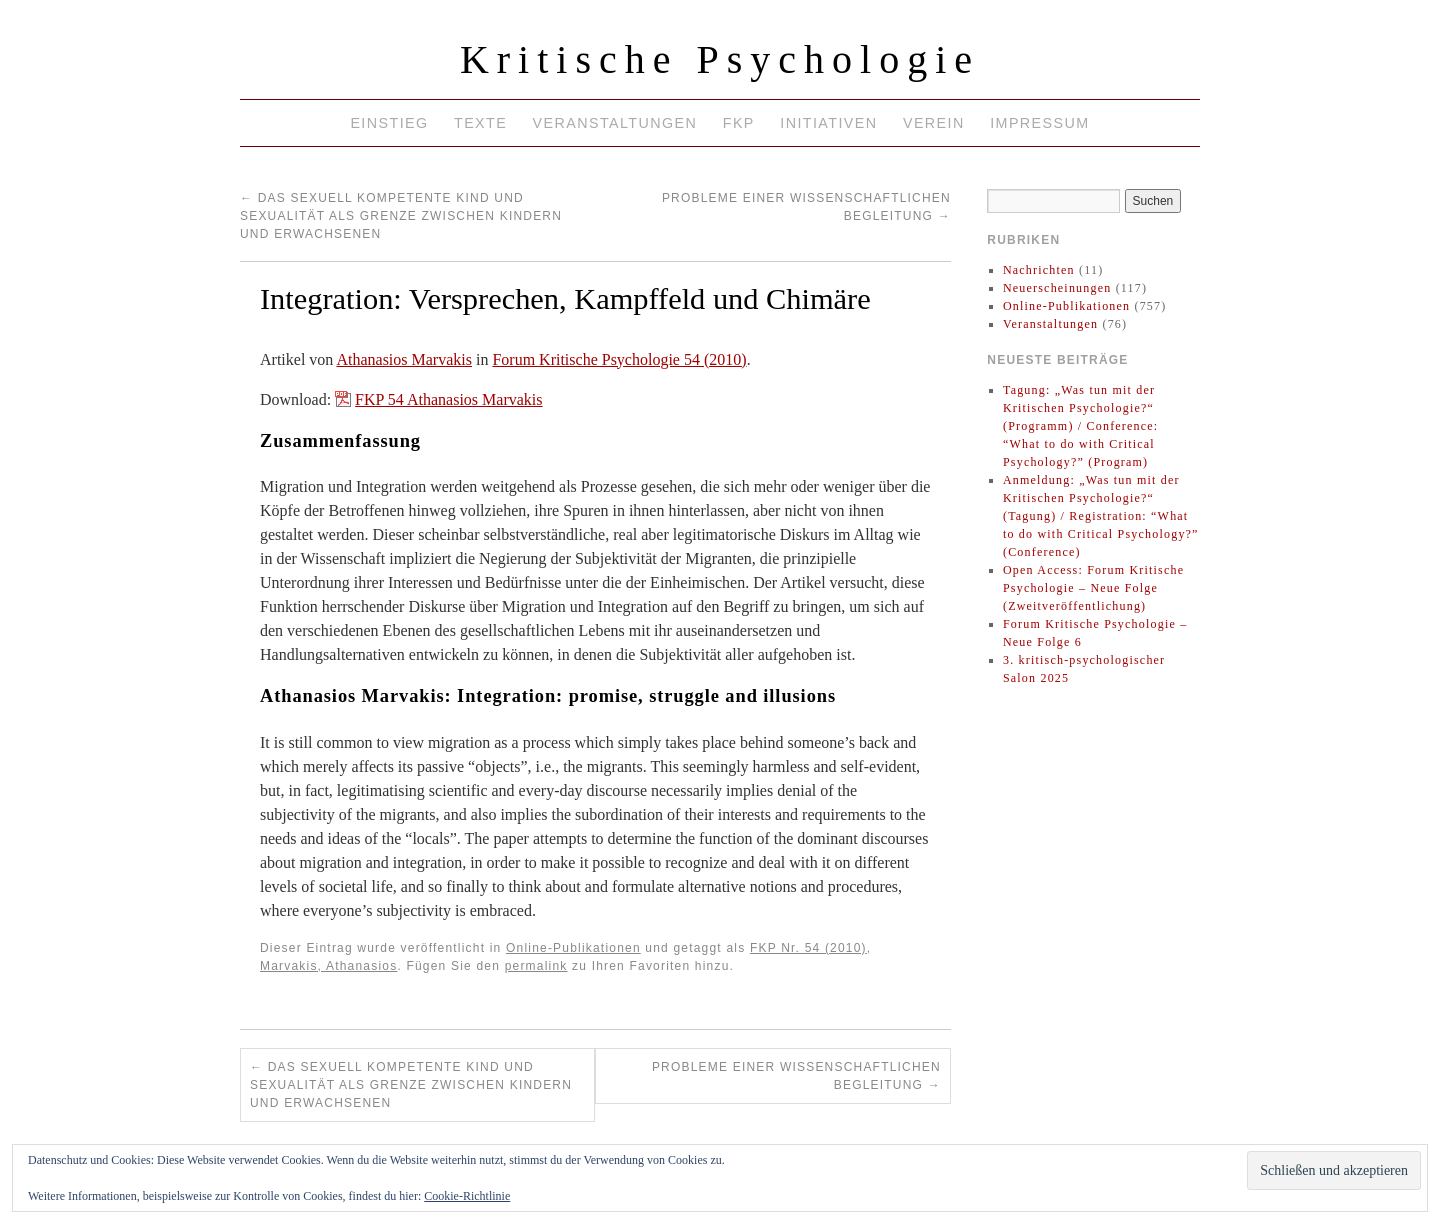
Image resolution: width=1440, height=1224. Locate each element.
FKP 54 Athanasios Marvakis (448, 399)
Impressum (1039, 123)
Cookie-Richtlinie (467, 1196)
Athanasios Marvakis (404, 359)
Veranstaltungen (615, 123)
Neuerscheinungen (1057, 288)
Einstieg (389, 123)
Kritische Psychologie (720, 59)
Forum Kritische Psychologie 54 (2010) (619, 359)
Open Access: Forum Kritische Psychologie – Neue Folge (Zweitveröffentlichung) (1093, 588)
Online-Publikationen (573, 948)
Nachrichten (1039, 270)
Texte (480, 123)
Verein (934, 123)
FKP (739, 123)
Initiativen (828, 123)
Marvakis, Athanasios (328, 966)
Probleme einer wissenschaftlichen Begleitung (796, 1076)
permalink (536, 966)
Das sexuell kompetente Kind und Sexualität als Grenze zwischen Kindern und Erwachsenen (401, 216)
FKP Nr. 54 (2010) (808, 948)
